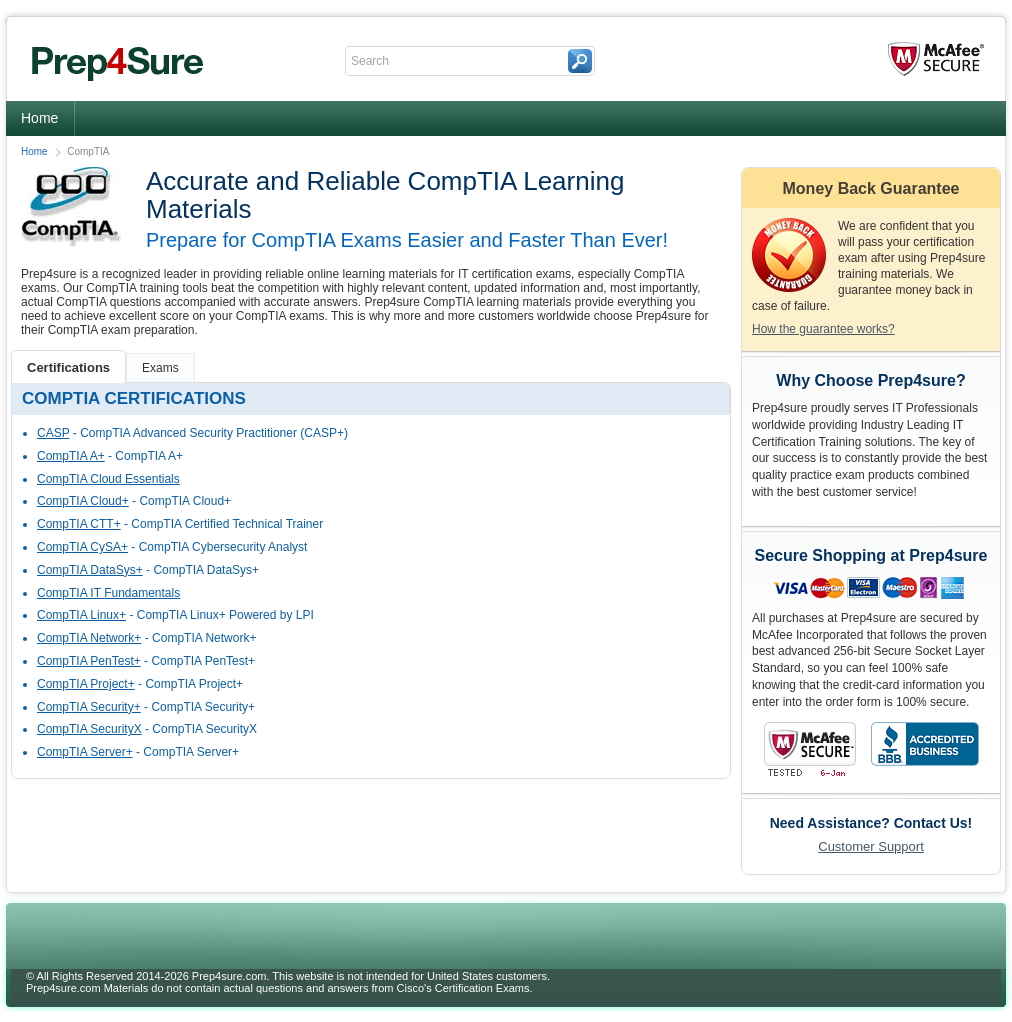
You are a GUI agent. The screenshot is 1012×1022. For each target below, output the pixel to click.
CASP (53, 433)
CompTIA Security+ (89, 707)
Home (39, 118)
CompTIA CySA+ (82, 547)
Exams (160, 368)
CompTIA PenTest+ (89, 661)
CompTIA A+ (71, 456)
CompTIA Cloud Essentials (108, 479)
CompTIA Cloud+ (83, 501)
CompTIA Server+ (85, 752)
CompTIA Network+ (89, 638)
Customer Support (871, 846)
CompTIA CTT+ (79, 524)
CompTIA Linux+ (81, 615)
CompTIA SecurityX (89, 729)
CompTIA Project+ (86, 684)
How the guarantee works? (823, 329)
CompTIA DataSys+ (90, 570)
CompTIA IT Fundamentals (108, 593)
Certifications (68, 367)
